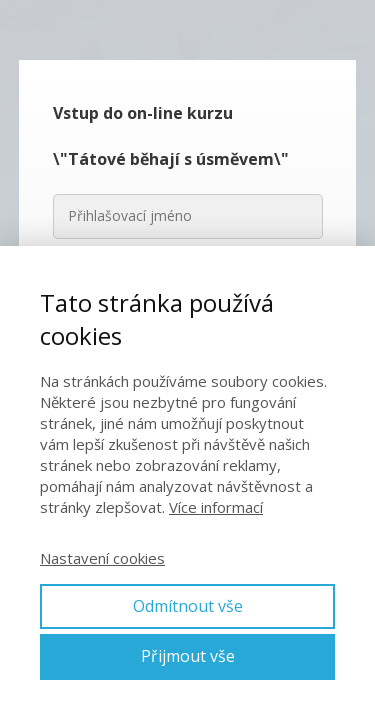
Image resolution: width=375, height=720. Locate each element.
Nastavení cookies (102, 558)
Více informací (216, 507)
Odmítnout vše (188, 606)
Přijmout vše (188, 656)
